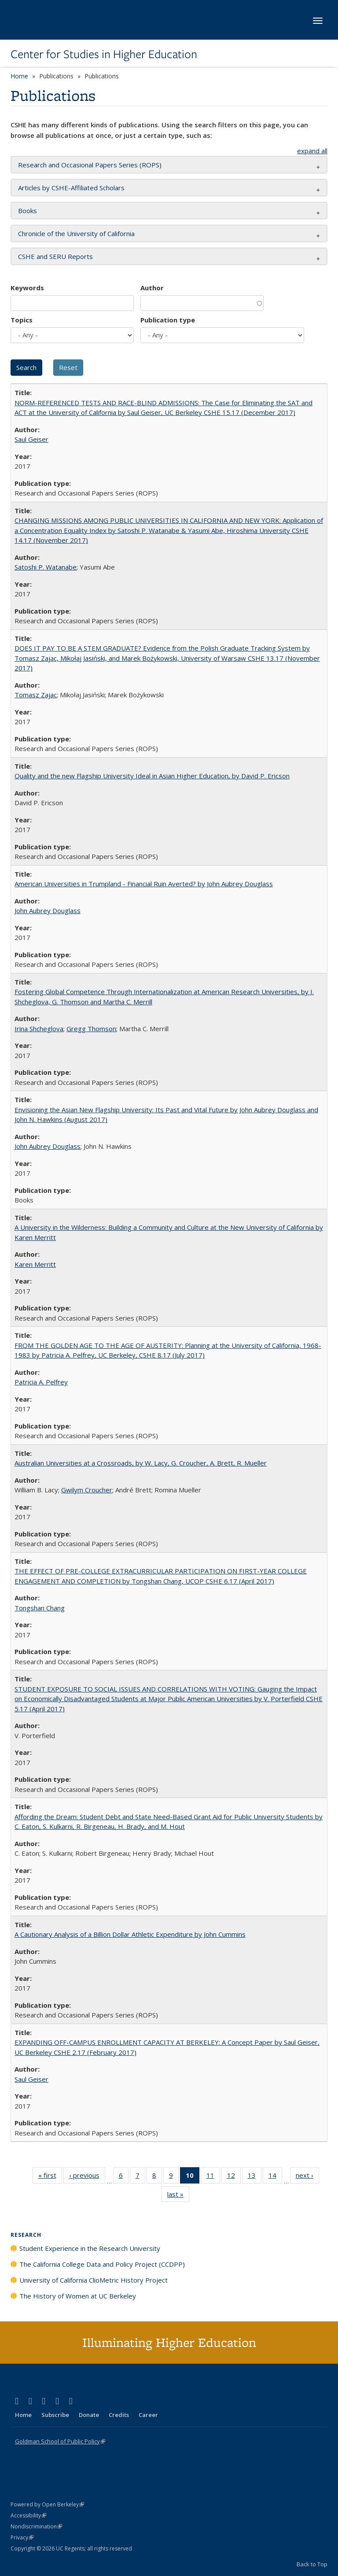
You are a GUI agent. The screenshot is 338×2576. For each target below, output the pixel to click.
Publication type (167, 319)
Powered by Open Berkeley (47, 2504)
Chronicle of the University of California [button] (76, 233)
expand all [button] (312, 150)
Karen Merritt (35, 1264)
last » (178, 2195)
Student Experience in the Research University (89, 2248)
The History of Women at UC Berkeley (77, 2295)
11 (213, 2177)
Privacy (22, 2537)
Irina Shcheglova (39, 1028)
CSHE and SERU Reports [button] (55, 256)
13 (254, 2177)
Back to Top (312, 2564)
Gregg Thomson (91, 1028)
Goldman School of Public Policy (60, 2441)
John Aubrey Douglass (48, 910)
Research (26, 2235)
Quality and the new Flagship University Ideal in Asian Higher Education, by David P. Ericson (152, 775)
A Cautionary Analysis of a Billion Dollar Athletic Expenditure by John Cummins (130, 1934)
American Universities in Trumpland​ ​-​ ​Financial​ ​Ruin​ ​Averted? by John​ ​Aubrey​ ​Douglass (144, 883)
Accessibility (28, 2515)
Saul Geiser (31, 439)
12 (234, 2177)
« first (50, 2177)
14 (275, 2177)
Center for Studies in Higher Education (104, 54)
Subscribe (55, 2415)
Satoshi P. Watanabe (46, 567)
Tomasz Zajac (36, 694)
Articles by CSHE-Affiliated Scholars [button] (71, 187)
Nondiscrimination (36, 2526)
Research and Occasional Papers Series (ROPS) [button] (90, 164)
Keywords (27, 287)
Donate (89, 2415)
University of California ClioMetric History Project (93, 2280)
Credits (119, 2415)
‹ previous (87, 2177)
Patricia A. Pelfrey (41, 1381)
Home (19, 76)
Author (152, 287)
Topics (22, 319)
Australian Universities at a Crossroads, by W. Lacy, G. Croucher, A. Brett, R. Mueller (141, 1462)
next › (307, 2177)
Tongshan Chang (40, 1607)
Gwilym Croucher (86, 1489)
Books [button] (27, 210)
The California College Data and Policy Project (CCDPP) (102, 2264)
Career (148, 2415)
